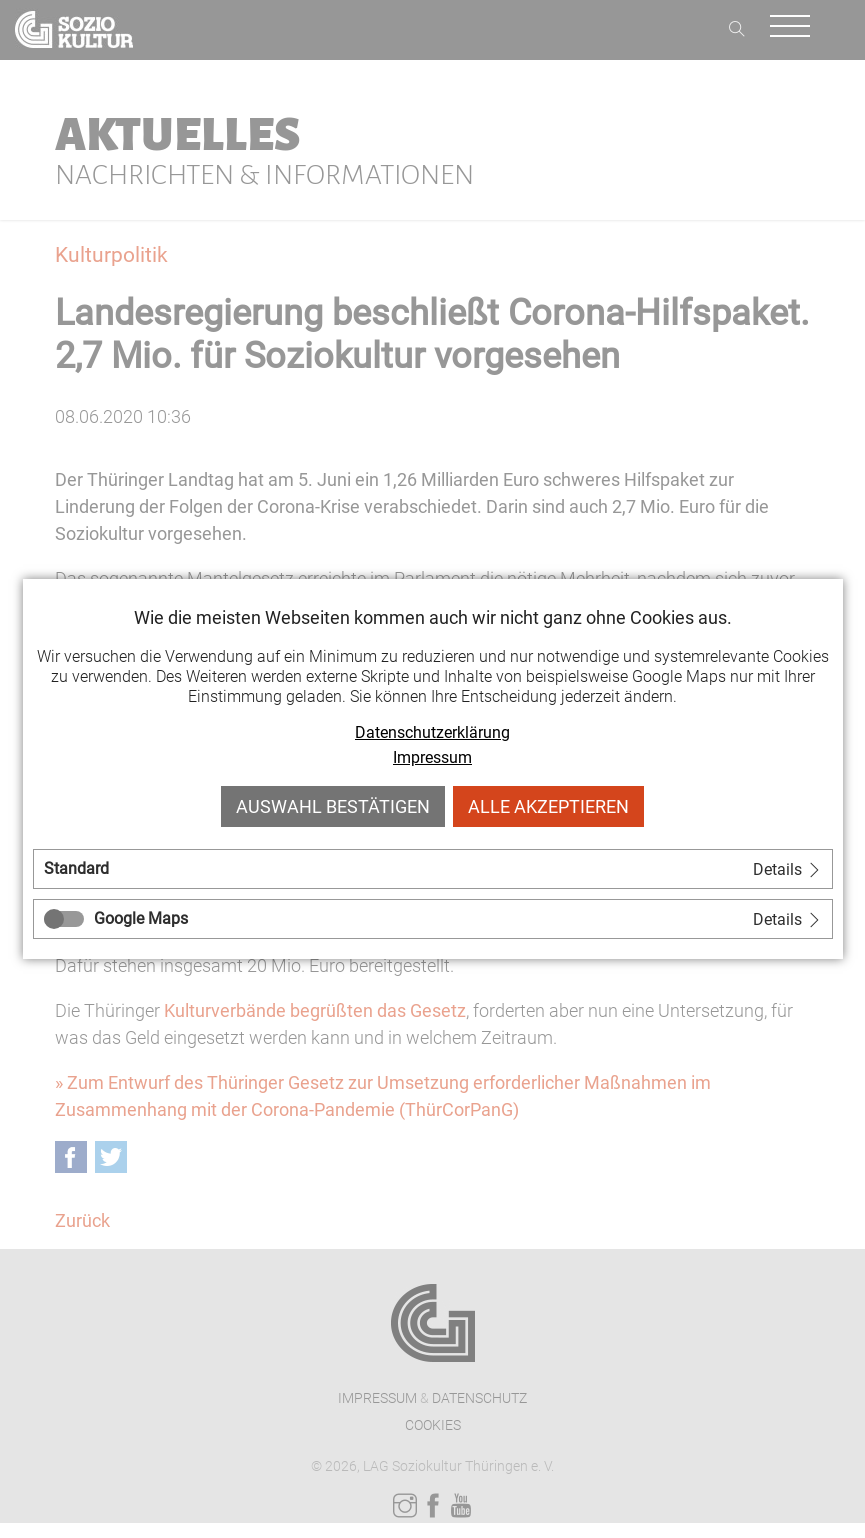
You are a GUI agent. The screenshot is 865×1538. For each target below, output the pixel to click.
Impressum (432, 757)
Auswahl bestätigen (333, 806)
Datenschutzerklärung (432, 732)
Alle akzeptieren (548, 806)
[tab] (433, 869)
